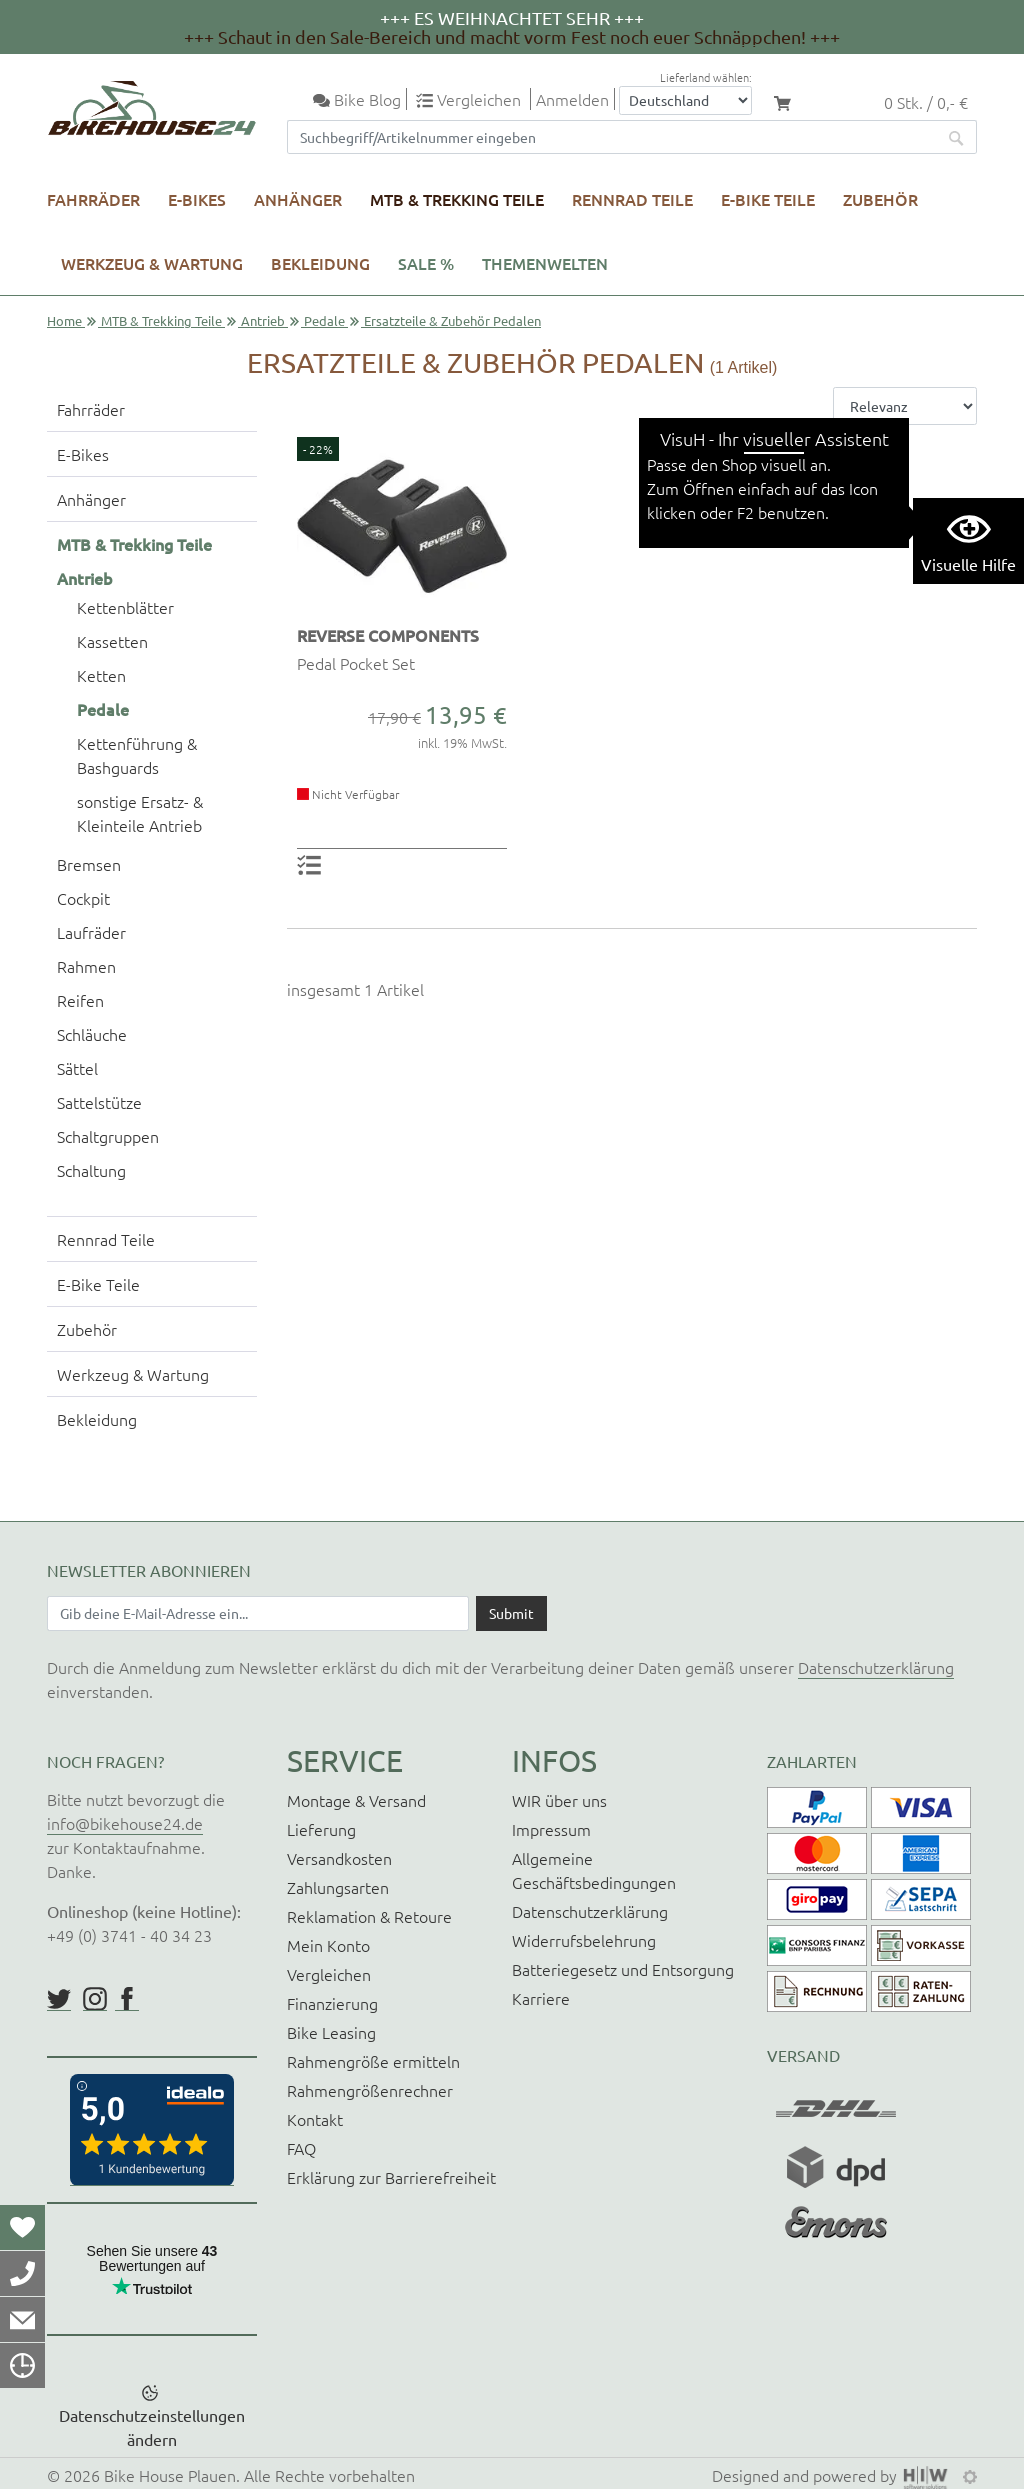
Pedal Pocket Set (356, 663)
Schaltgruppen (108, 1136)
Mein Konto (328, 1945)
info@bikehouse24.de (125, 1823)
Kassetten (112, 641)
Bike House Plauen (170, 2475)
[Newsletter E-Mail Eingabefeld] (258, 1613)
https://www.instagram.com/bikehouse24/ (95, 1999)
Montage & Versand (356, 1800)
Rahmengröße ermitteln (373, 2061)
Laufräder (91, 932)
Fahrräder (93, 199)
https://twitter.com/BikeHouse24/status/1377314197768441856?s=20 (59, 1999)
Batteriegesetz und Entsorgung (623, 1969)
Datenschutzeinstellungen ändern (152, 2427)
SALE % (426, 263)
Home (64, 320)
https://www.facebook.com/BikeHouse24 (127, 1999)
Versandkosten (339, 1858)
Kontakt (315, 2119)
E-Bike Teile (768, 199)
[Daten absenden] (511, 1613)
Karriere (541, 1998)
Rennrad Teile (632, 199)
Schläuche (92, 1034)
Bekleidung (320, 263)
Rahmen (86, 966)
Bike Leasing (331, 2032)
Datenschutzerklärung (876, 1667)
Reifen (80, 1000)
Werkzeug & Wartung (152, 263)
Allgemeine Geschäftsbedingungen (594, 1870)
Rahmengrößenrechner (370, 2090)
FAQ (301, 2148)
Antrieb (263, 320)
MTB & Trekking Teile (457, 199)
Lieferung (321, 1829)
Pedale (324, 320)
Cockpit (83, 898)
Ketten (101, 675)
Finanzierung (332, 2003)
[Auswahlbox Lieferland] (685, 100)
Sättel (77, 1068)
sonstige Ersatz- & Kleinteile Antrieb (140, 813)
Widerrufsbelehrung (584, 1940)
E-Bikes (197, 199)
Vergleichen (329, 1974)
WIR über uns (559, 1800)
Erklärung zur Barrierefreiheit (391, 2177)
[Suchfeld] (612, 137)
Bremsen (89, 864)
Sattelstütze (99, 1102)
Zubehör (880, 199)
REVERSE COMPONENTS (388, 635)
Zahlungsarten (338, 1887)
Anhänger (298, 199)
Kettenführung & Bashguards (137, 755)
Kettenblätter (125, 607)
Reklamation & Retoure (369, 1916)
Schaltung (91, 1170)
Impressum (551, 1829)
